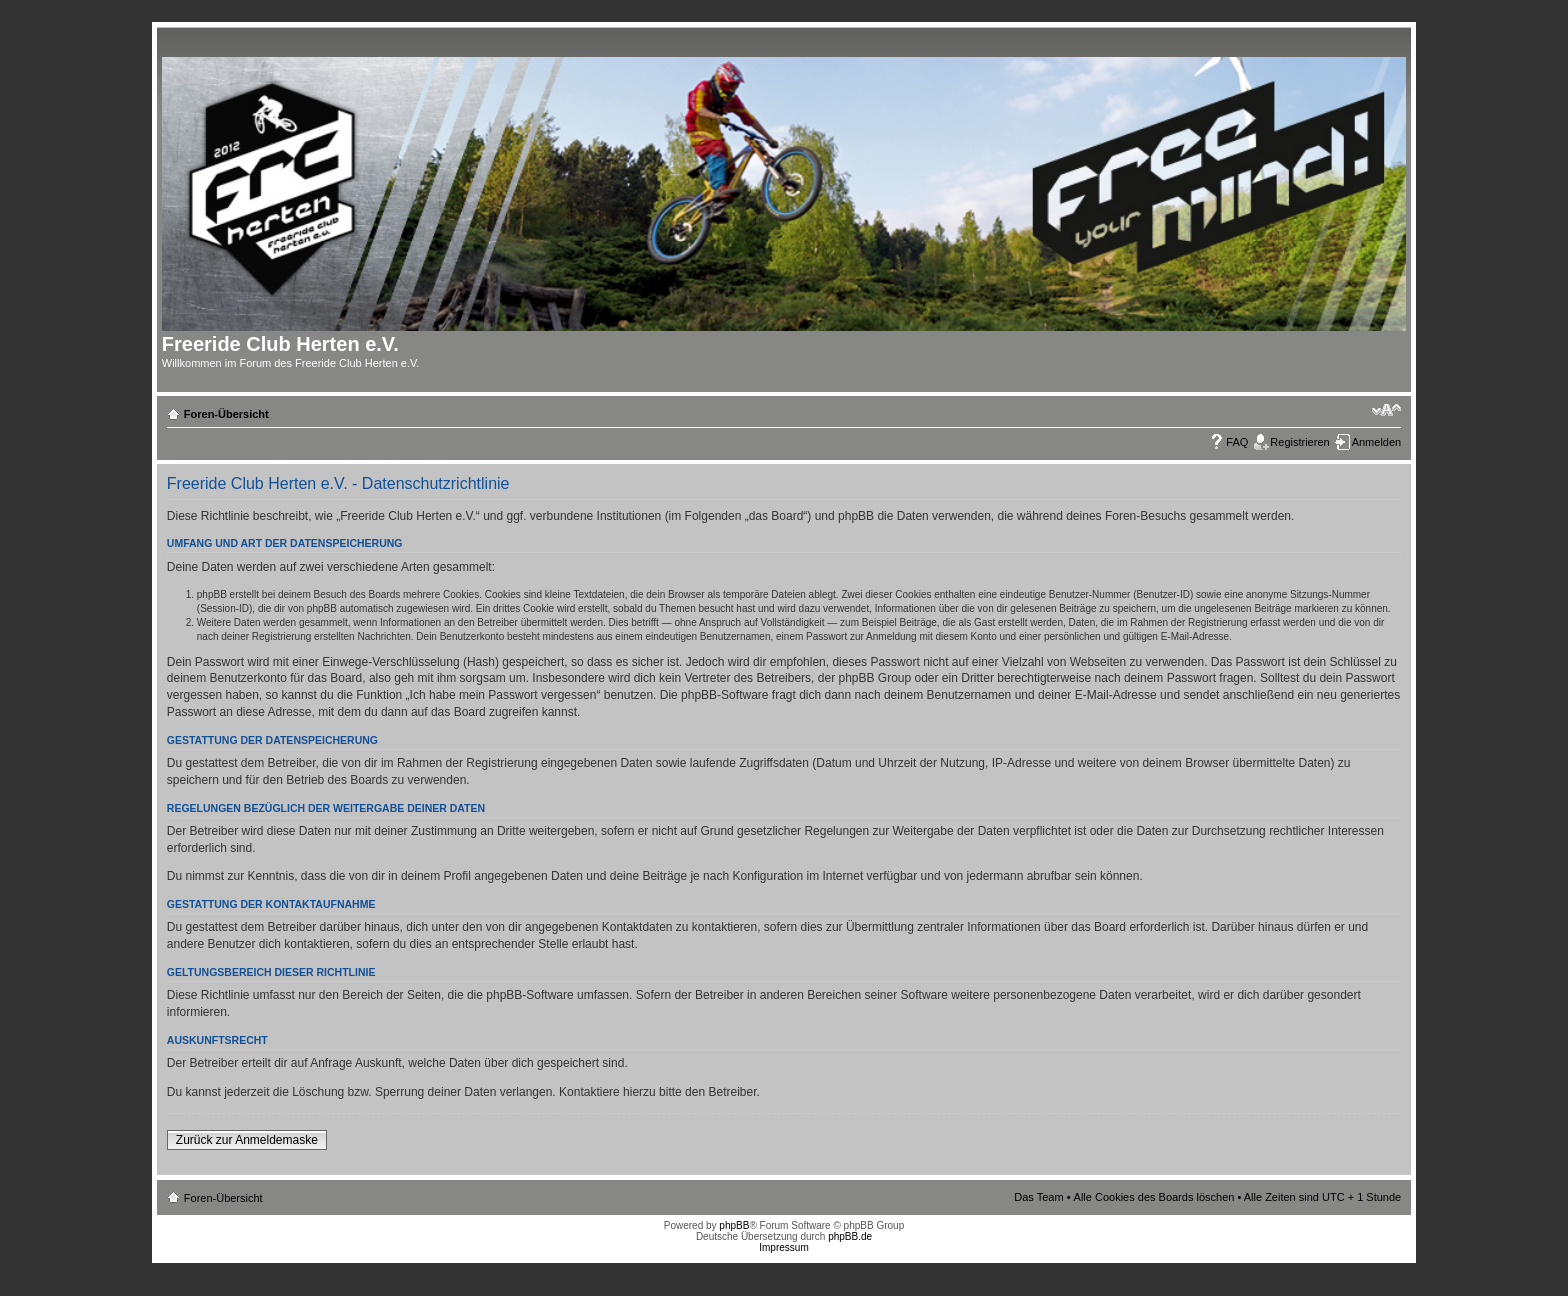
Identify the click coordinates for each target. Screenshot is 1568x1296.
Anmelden (1377, 442)
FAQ (1237, 442)
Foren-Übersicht (226, 414)
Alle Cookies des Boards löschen (1154, 1197)
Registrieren (1299, 442)
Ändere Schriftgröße (1386, 410)
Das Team (1038, 1197)
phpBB (734, 1225)
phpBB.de (850, 1236)
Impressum (783, 1247)
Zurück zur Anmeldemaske (247, 1140)
